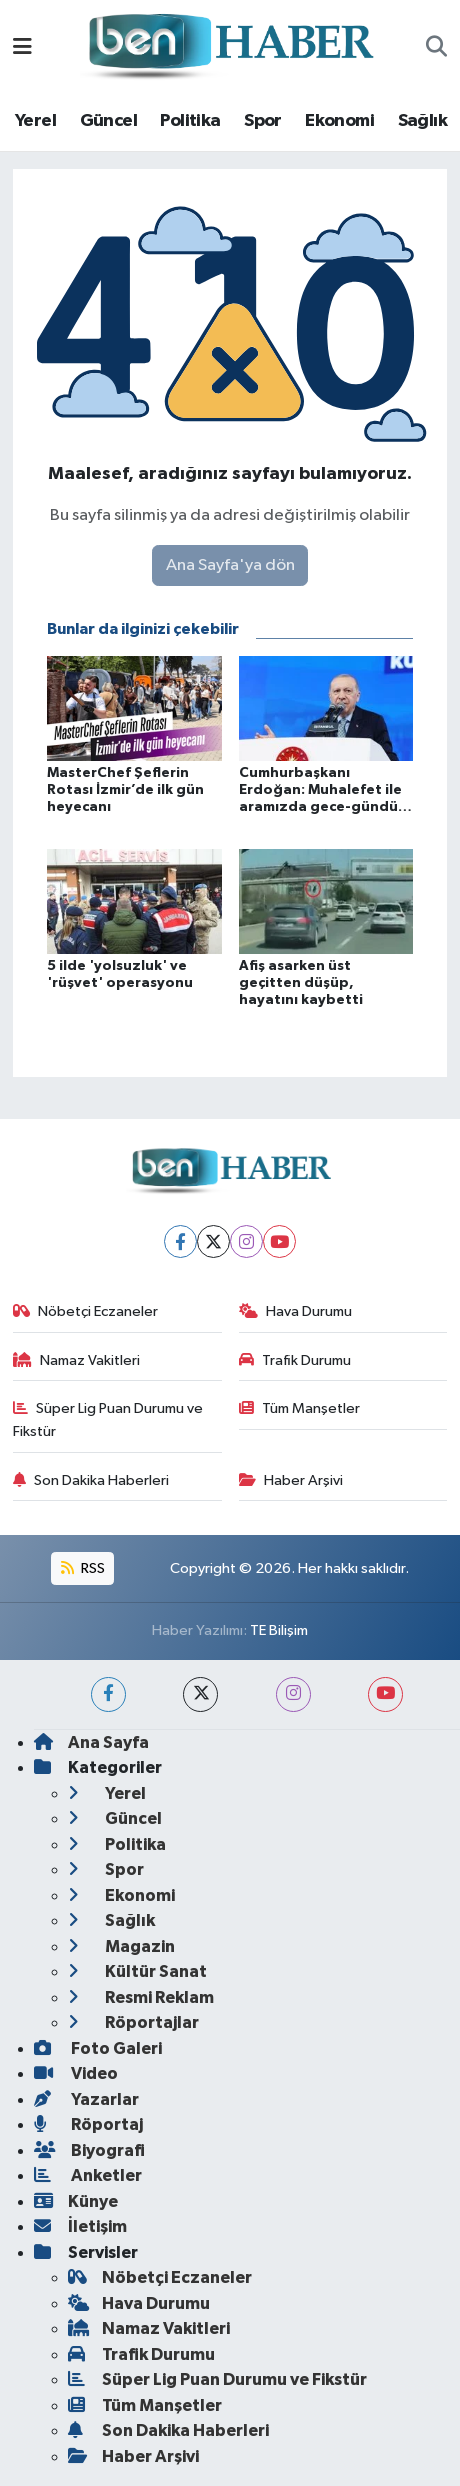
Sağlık (422, 121)
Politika (190, 121)
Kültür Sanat (137, 1971)
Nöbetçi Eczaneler (86, 1311)
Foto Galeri (98, 2048)
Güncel (108, 121)
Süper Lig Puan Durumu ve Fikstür (108, 1419)
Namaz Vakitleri (77, 1360)
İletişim (80, 2226)
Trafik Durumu (295, 1360)
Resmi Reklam (141, 1997)
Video (76, 2073)
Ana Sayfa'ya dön (230, 565)
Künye (76, 2201)
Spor (263, 121)
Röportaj (88, 2124)
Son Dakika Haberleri (91, 1480)
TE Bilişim (279, 1630)
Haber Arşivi (291, 1480)
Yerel (35, 121)
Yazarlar (86, 2099)
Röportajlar (133, 2022)
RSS (83, 1568)
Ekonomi (339, 121)
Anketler (88, 2175)
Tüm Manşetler (300, 1408)
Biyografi (89, 2150)
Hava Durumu (296, 1311)
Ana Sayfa (91, 1742)
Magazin (121, 1946)
